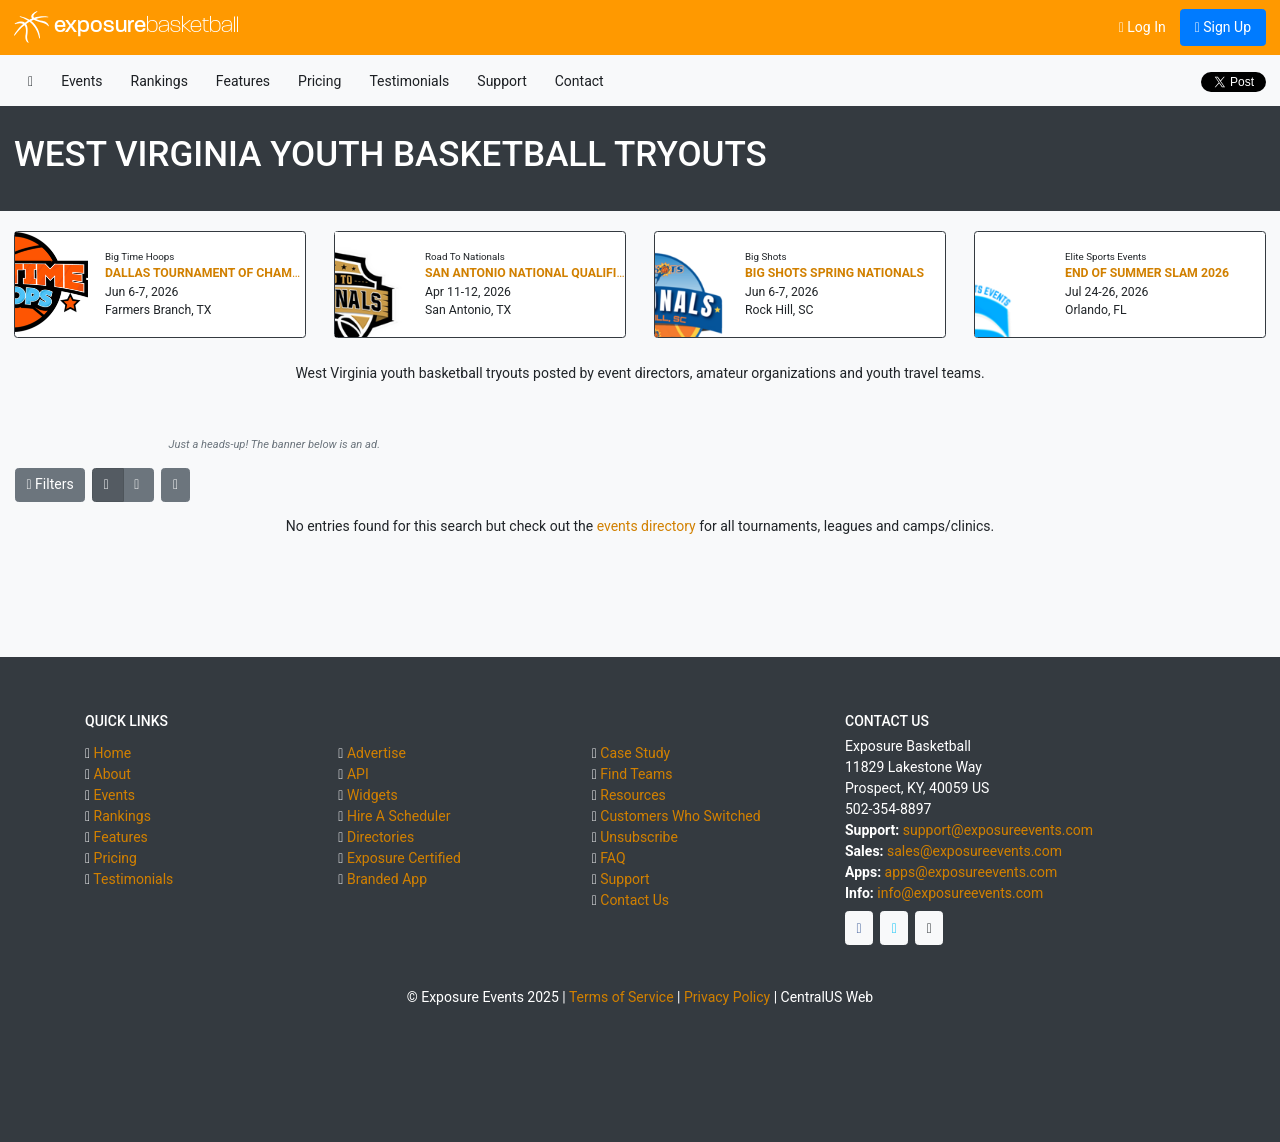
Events (81, 81)
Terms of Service (621, 997)
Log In (1142, 27)
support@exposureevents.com (998, 830)
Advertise (376, 753)
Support (501, 81)
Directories (380, 837)
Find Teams (636, 774)
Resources (633, 795)
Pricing (319, 81)
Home (113, 753)
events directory (646, 526)
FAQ (612, 858)
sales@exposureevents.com (974, 851)
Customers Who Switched (680, 816)
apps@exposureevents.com (971, 872)
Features (243, 81)
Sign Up (1223, 27)
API (358, 774)
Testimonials (409, 81)
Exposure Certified (404, 858)
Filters (50, 484)
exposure (126, 27)
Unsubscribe (639, 837)
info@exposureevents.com (960, 893)
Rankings (159, 81)
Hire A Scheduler (398, 816)
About (112, 774)
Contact (579, 81)
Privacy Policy (727, 997)
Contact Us (634, 900)
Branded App (387, 879)
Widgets (372, 795)
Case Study (635, 753)
